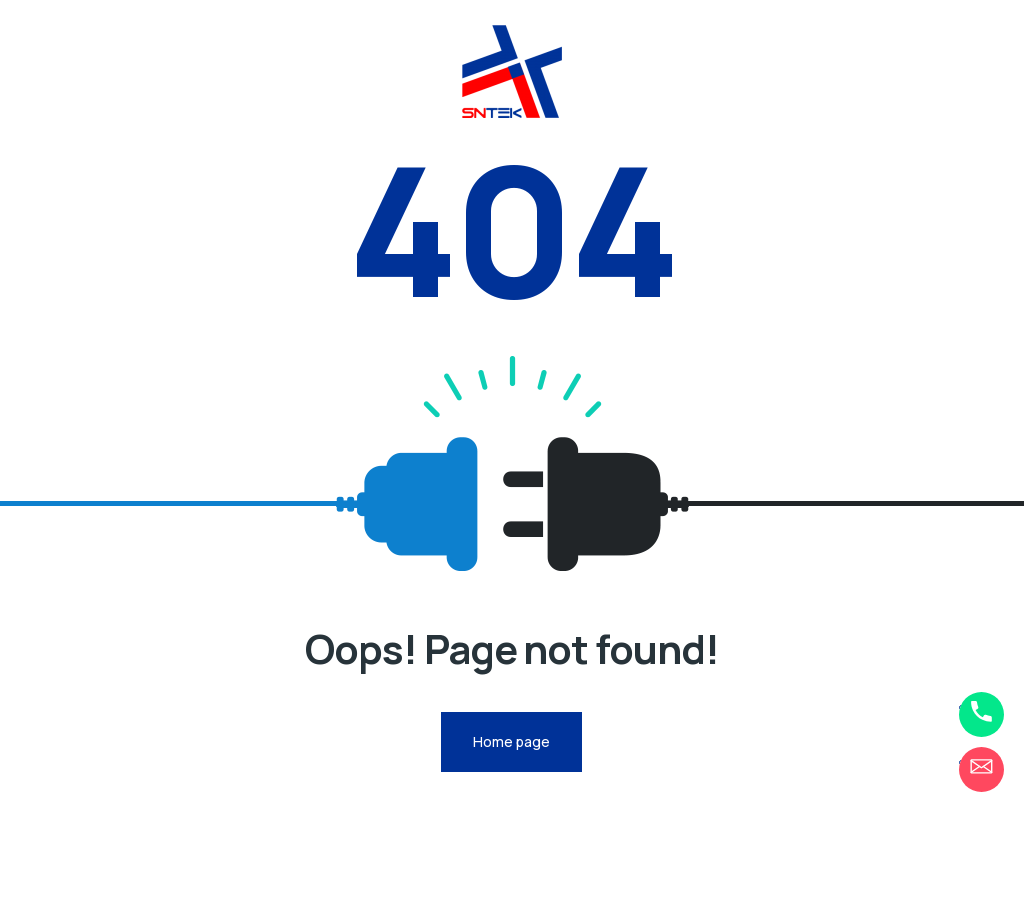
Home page (511, 741)
